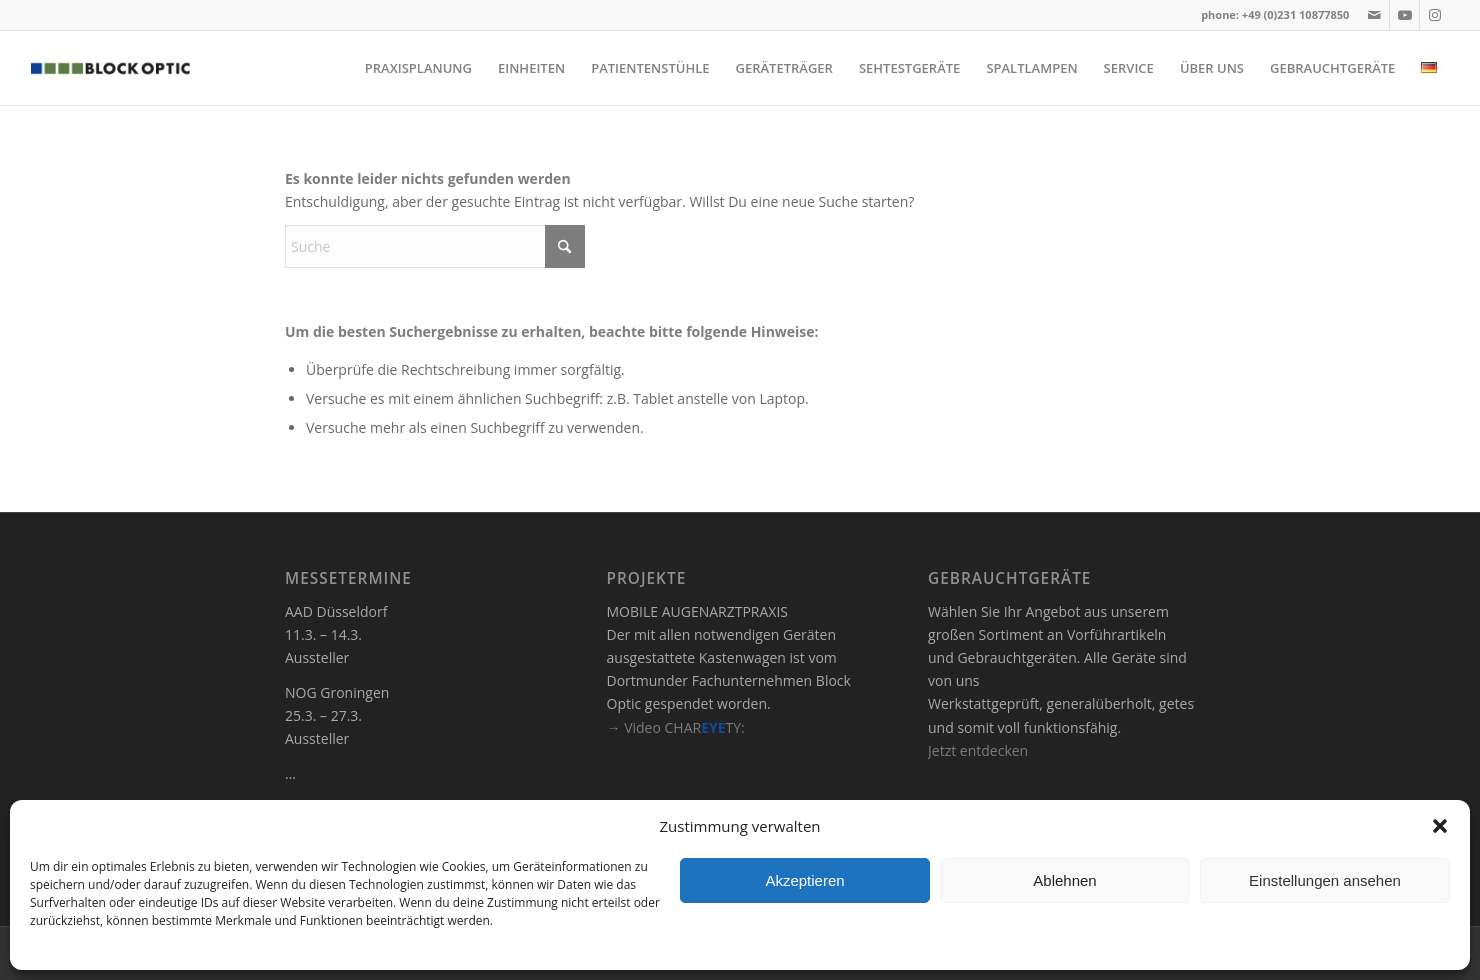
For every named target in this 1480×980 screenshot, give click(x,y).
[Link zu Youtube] (1404, 15)
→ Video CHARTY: (676, 727)
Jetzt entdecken (978, 750)
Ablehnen (1064, 880)
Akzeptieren (804, 880)
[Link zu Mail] (1374, 15)
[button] (1440, 826)
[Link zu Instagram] (1435, 15)
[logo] (110, 68)
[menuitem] (418, 68)
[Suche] (435, 246)
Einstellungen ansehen (1325, 880)
